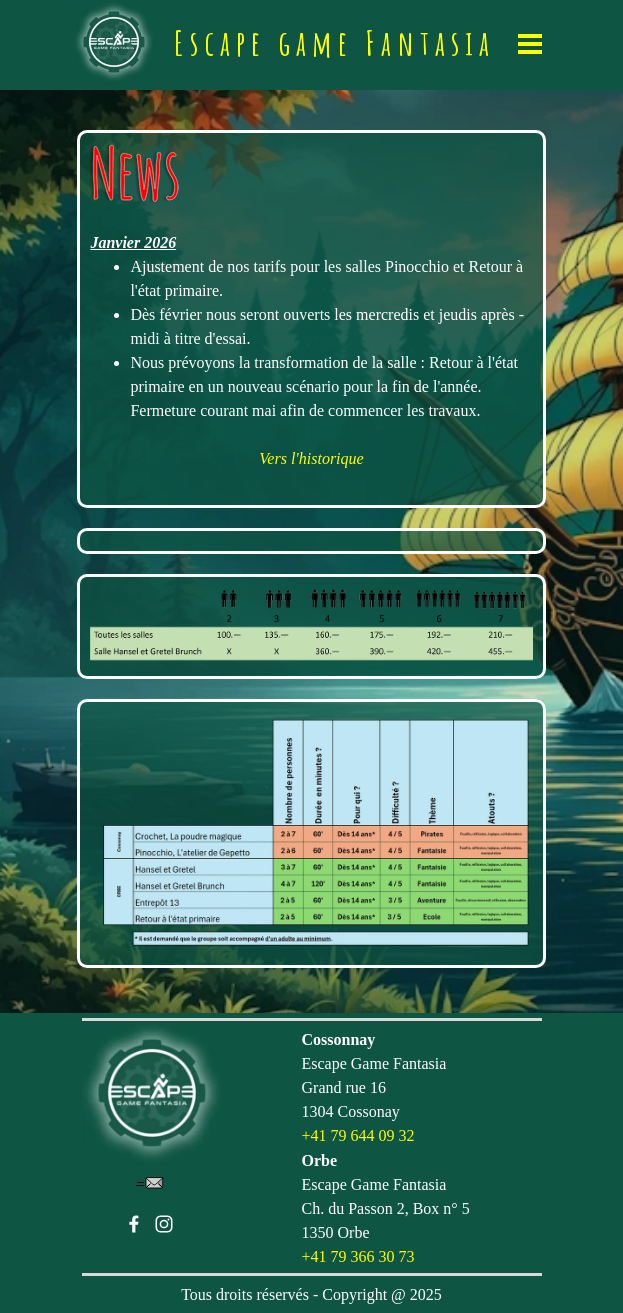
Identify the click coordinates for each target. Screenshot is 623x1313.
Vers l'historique (311, 458)
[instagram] (164, 1224)
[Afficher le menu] (530, 43)
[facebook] (134, 1224)
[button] (149, 1183)
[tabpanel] (311, 319)
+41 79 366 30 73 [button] (358, 1256)
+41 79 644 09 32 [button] (358, 1135)
